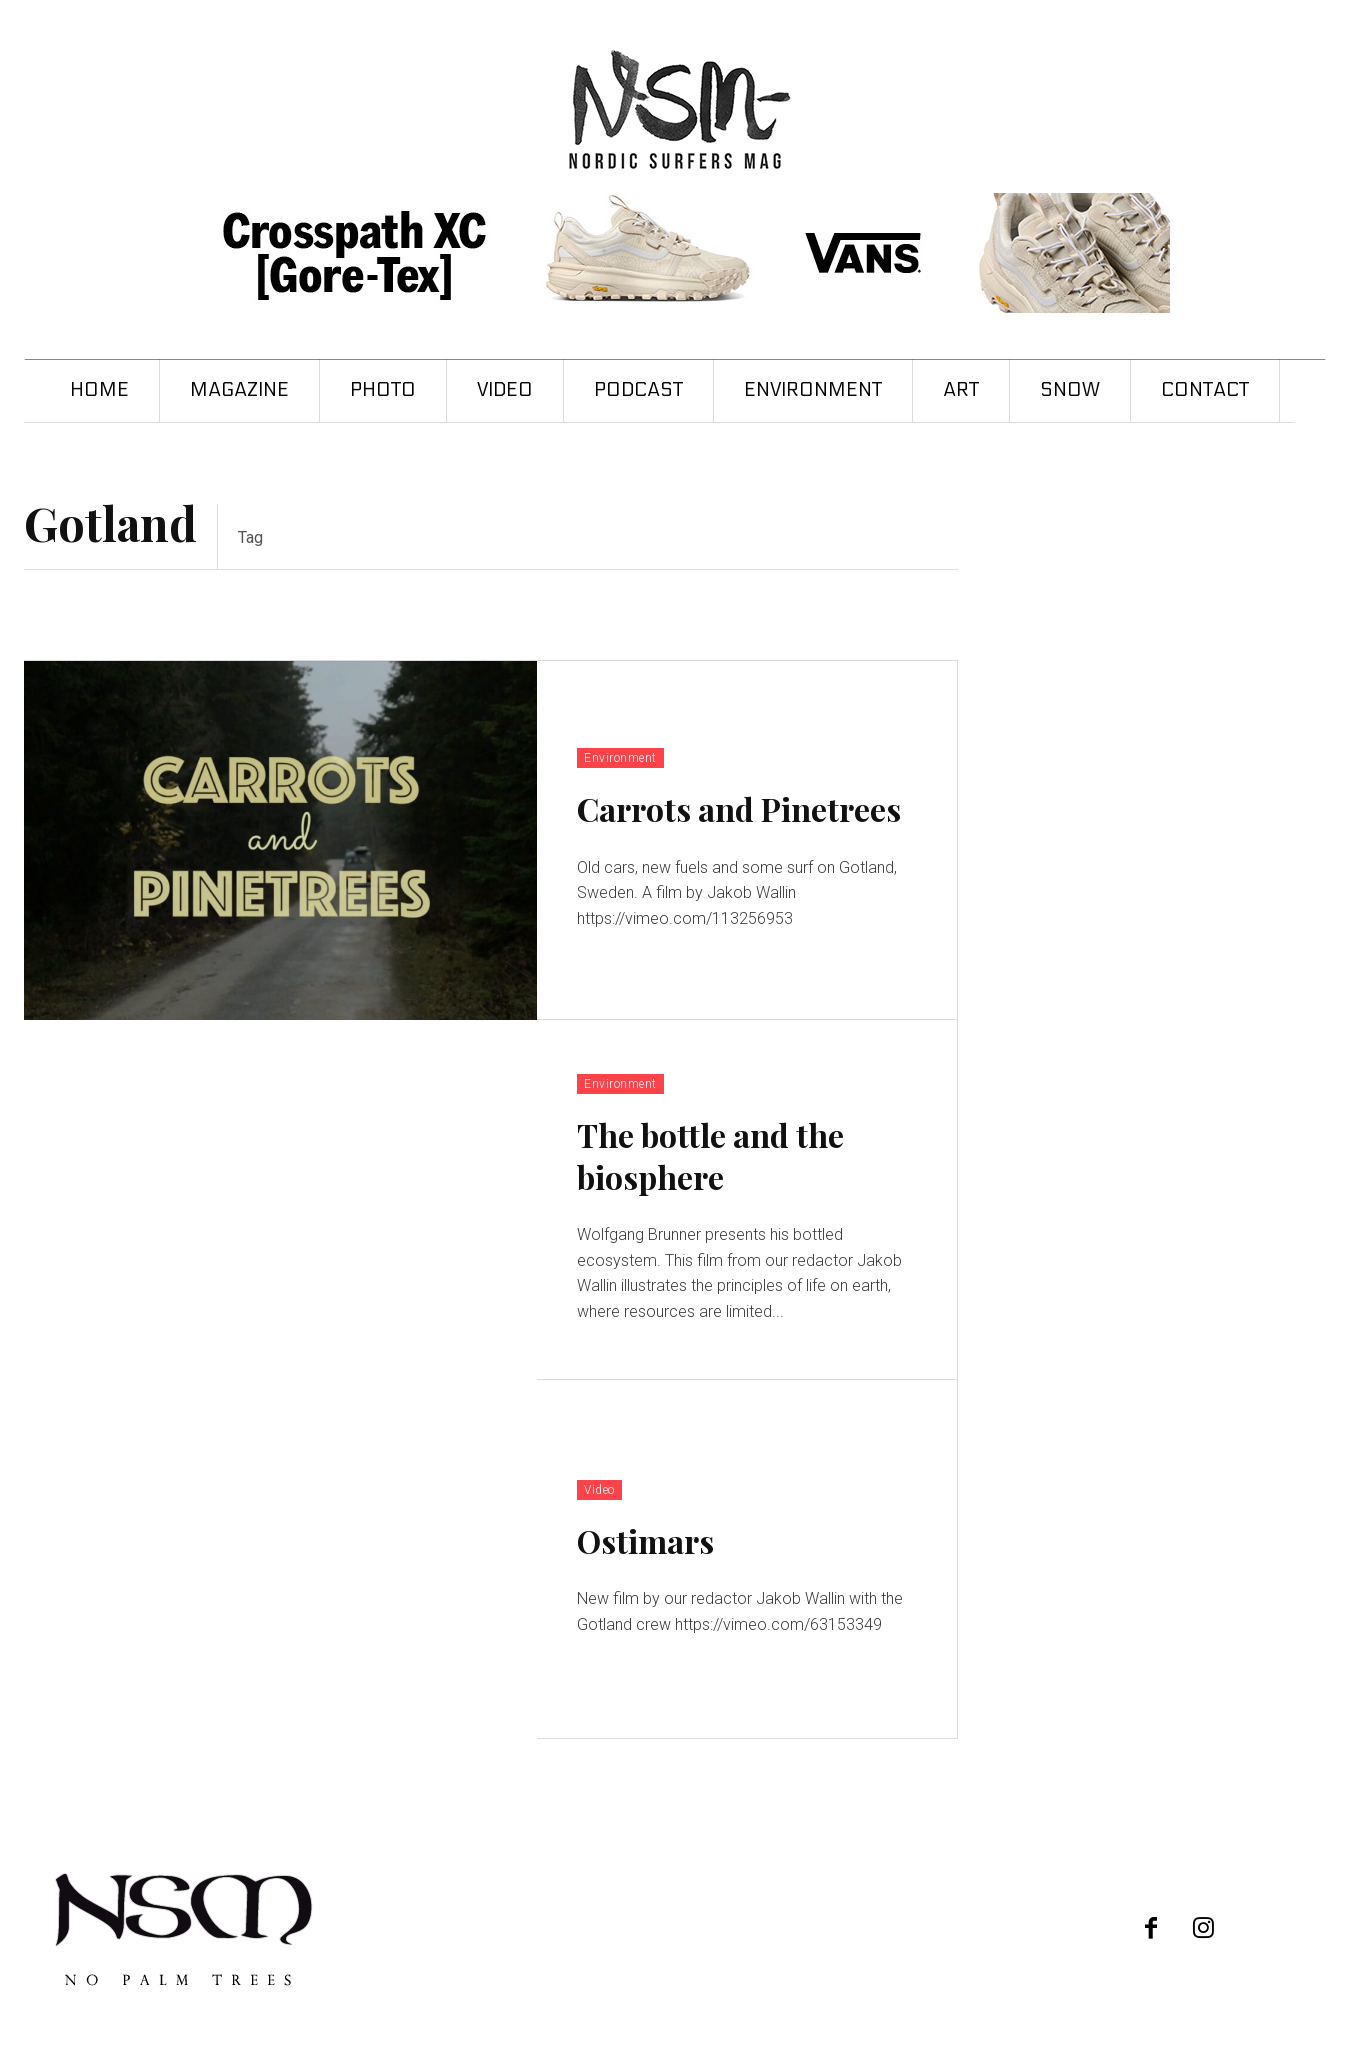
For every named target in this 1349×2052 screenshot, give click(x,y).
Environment (620, 758)
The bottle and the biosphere (710, 1155)
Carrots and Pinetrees (739, 808)
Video (599, 1490)
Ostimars (645, 1540)
